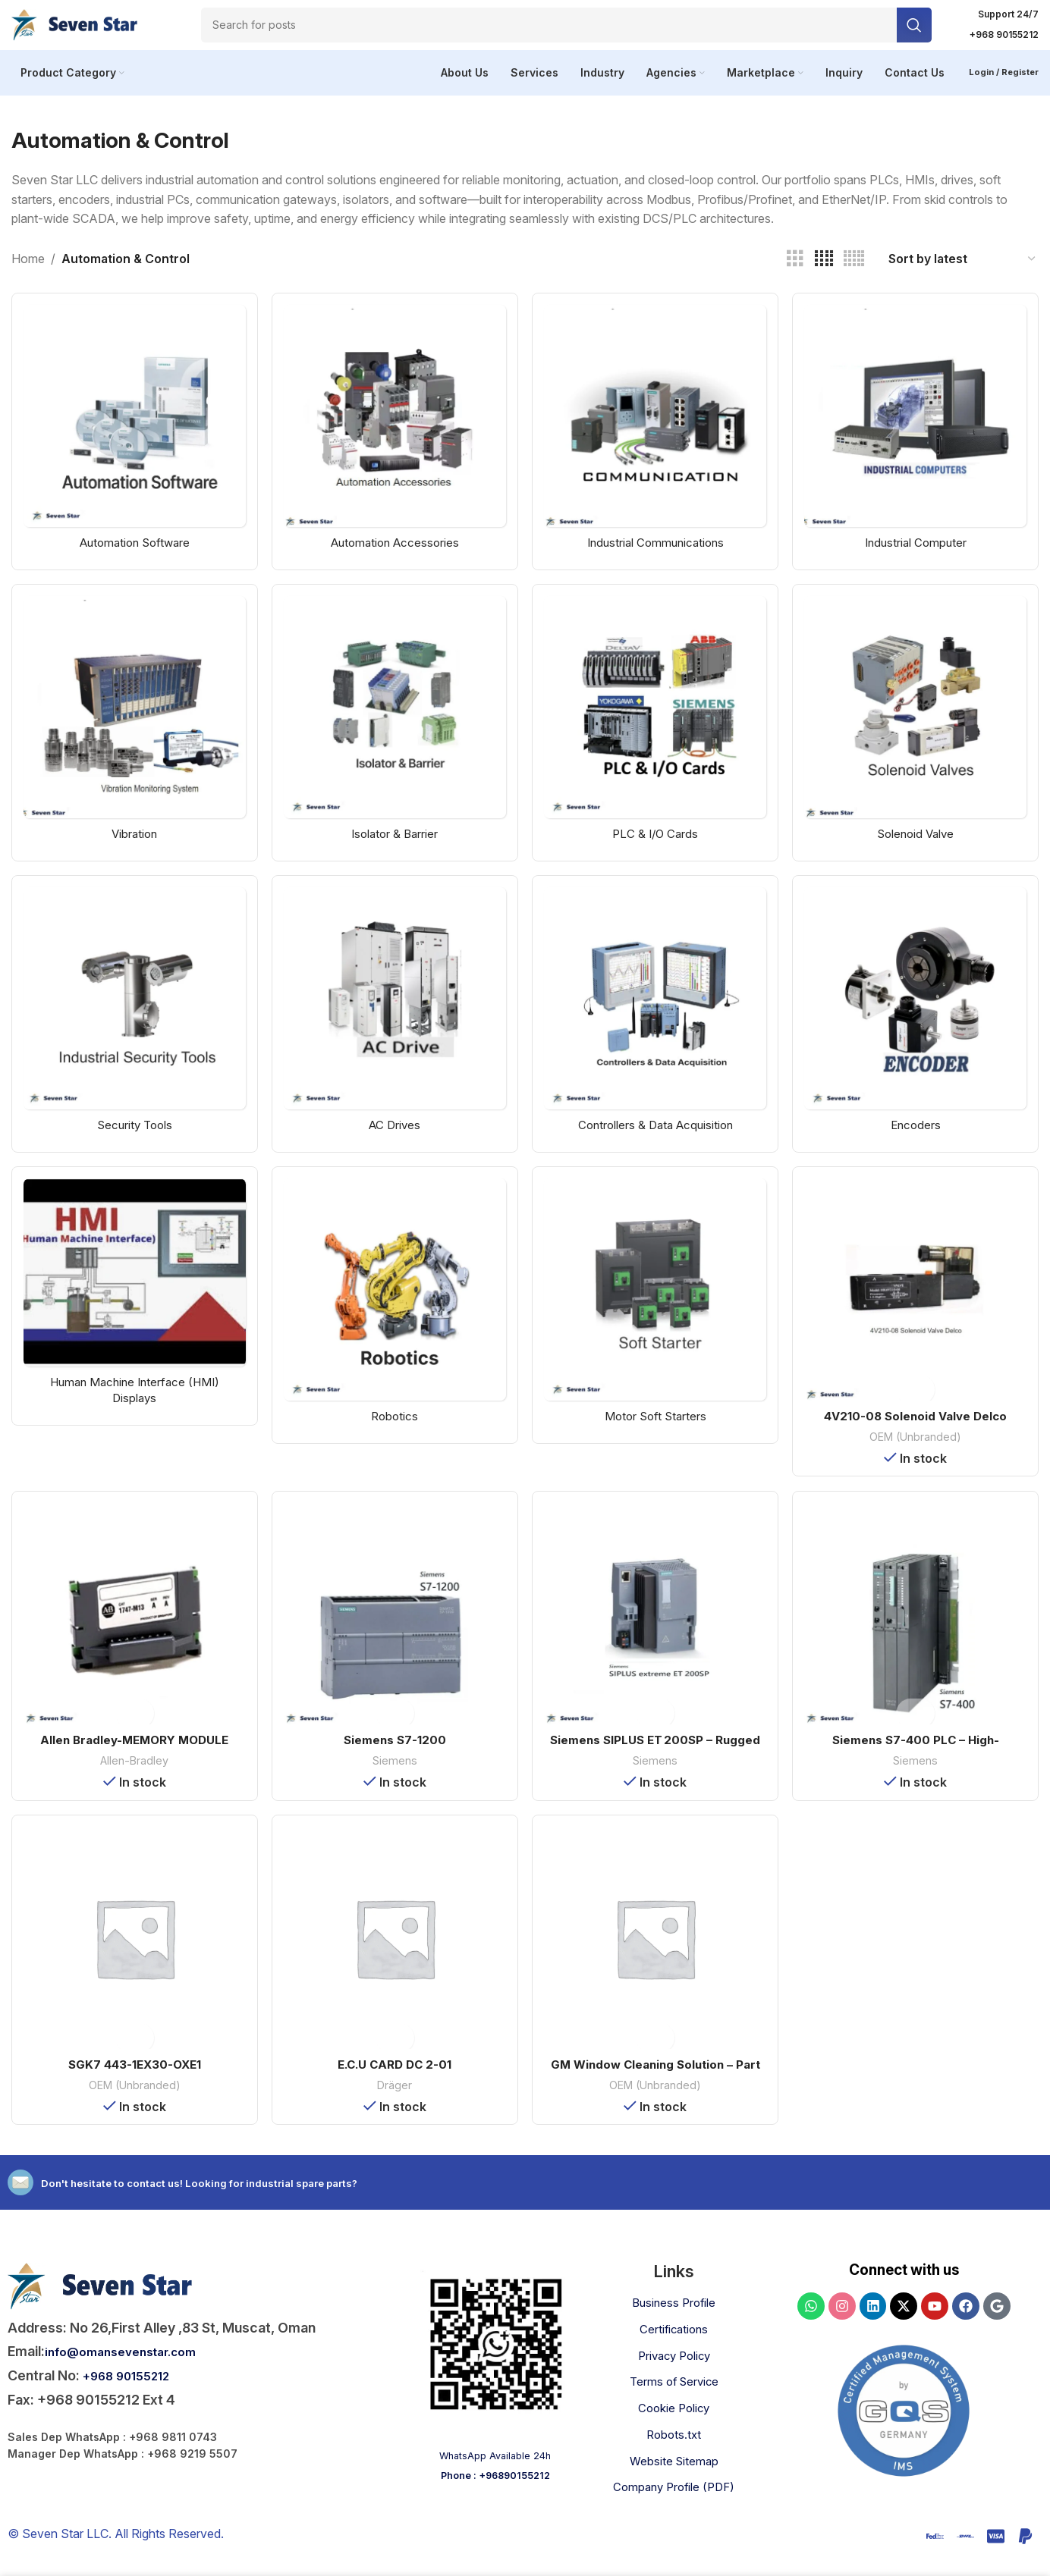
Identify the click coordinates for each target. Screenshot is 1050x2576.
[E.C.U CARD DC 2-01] (393, 1956)
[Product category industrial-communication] (656, 438)
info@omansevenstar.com (130, 2366)
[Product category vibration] (131, 732)
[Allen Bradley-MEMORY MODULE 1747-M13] (131, 1629)
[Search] (566, 30)
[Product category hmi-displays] (131, 1310)
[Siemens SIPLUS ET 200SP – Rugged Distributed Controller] (656, 1629)
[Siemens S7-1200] (393, 1629)
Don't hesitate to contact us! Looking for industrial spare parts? (259, 2197)
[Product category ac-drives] (393, 1025)
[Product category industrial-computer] (918, 438)
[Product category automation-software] (131, 438)
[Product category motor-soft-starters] (656, 1319)
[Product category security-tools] (131, 1025)
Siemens (394, 1773)
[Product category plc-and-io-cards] (656, 732)
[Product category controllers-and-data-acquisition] (656, 1025)
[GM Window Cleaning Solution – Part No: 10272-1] (656, 1956)
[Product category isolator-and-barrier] (393, 732)
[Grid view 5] (854, 270)
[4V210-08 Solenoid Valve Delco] (918, 1303)
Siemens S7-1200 (393, 1752)
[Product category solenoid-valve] (918, 732)
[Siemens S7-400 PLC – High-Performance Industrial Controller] (918, 1629)
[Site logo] (87, 28)
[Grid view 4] (824, 270)
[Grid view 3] (795, 270)
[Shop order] (963, 270)
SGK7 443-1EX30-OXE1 (131, 2078)
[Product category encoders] (918, 1025)
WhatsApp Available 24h (495, 2469)
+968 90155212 (134, 2391)
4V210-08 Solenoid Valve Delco (919, 1426)
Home (28, 269)
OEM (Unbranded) (919, 1447)
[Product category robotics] (393, 1319)
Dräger (394, 2100)
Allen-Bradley (131, 1773)
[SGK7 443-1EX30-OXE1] (131, 1956)
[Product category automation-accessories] (393, 438)
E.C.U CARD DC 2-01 (394, 2078)
